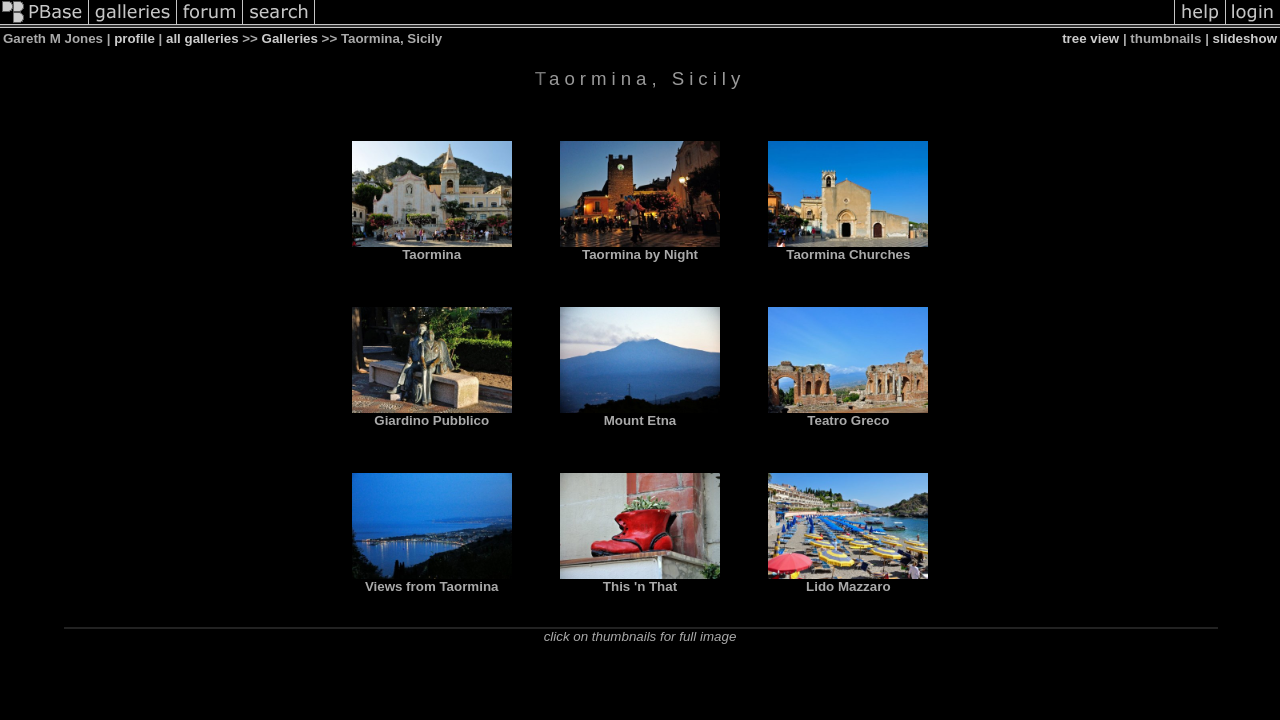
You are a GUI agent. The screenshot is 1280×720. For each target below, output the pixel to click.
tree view (1090, 38)
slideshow (1245, 38)
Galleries (290, 38)
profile (134, 38)
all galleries (202, 38)
